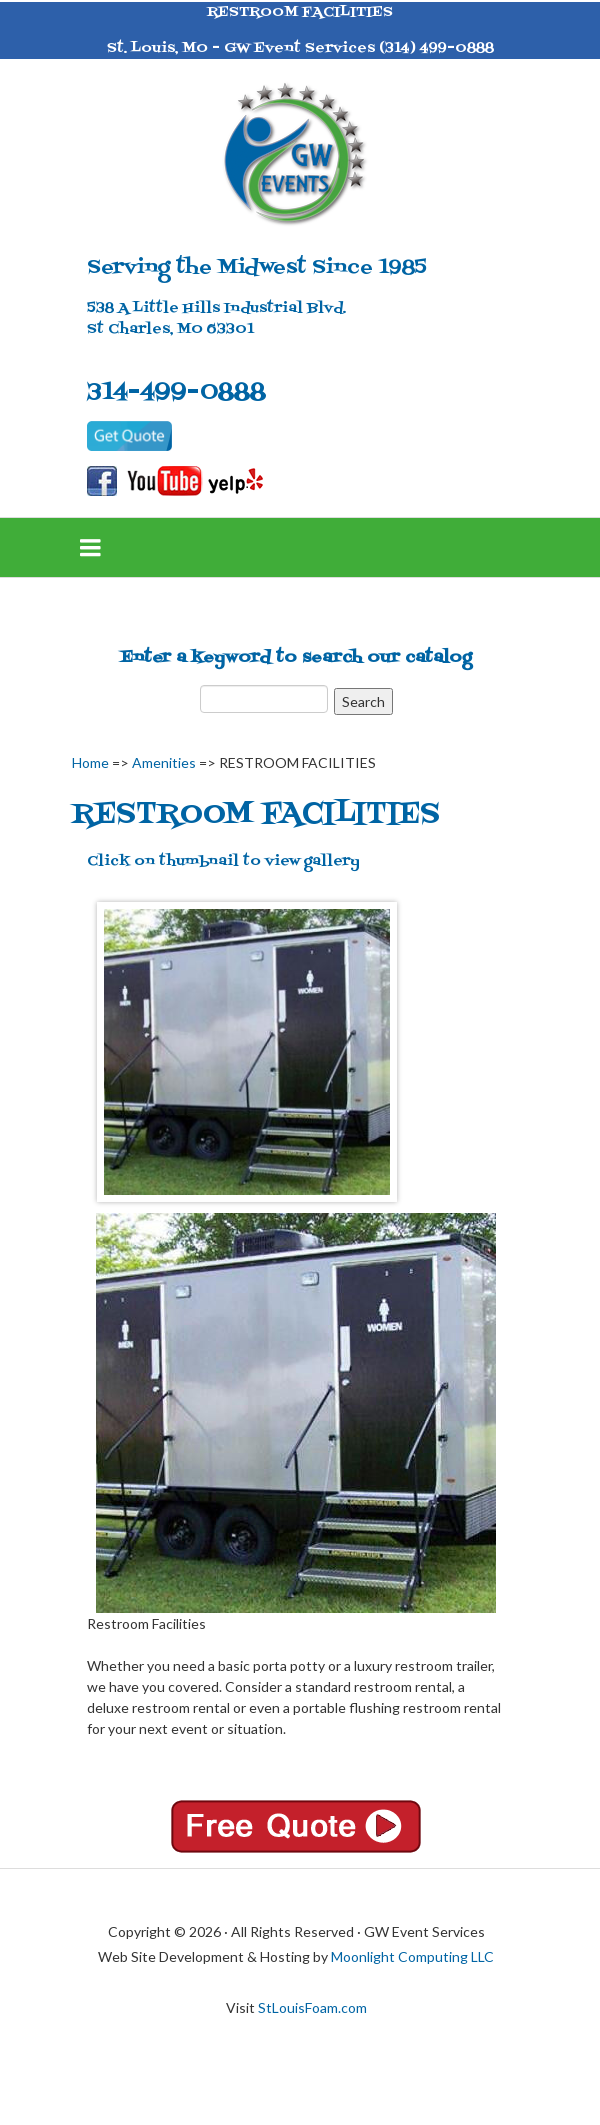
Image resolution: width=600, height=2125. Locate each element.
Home (90, 762)
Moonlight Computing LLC (412, 1956)
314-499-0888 (176, 392)
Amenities (164, 762)
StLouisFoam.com (312, 2007)
